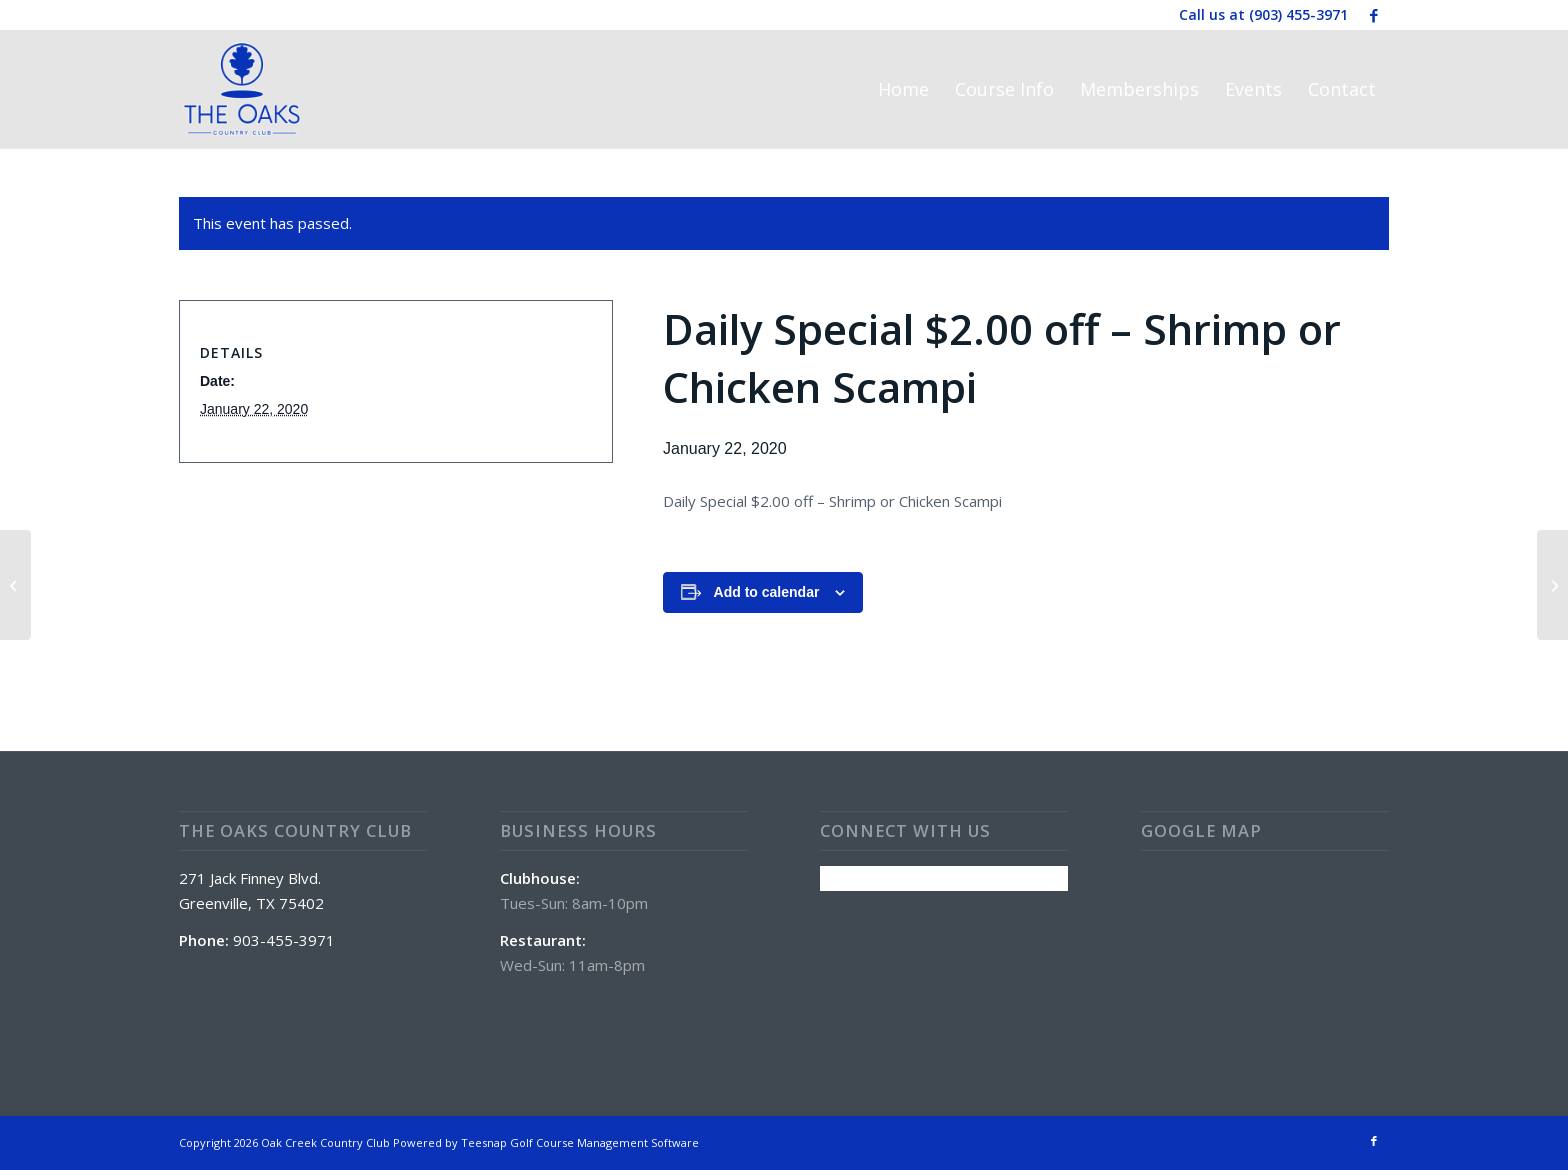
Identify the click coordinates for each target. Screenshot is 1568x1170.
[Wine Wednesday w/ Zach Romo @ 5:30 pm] (1552, 585)
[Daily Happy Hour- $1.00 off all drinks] (15, 585)
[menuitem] (903, 89)
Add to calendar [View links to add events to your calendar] (767, 592)
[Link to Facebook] (1374, 15)
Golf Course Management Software (604, 1142)
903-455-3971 (284, 940)
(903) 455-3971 (1298, 14)
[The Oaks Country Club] (242, 89)
